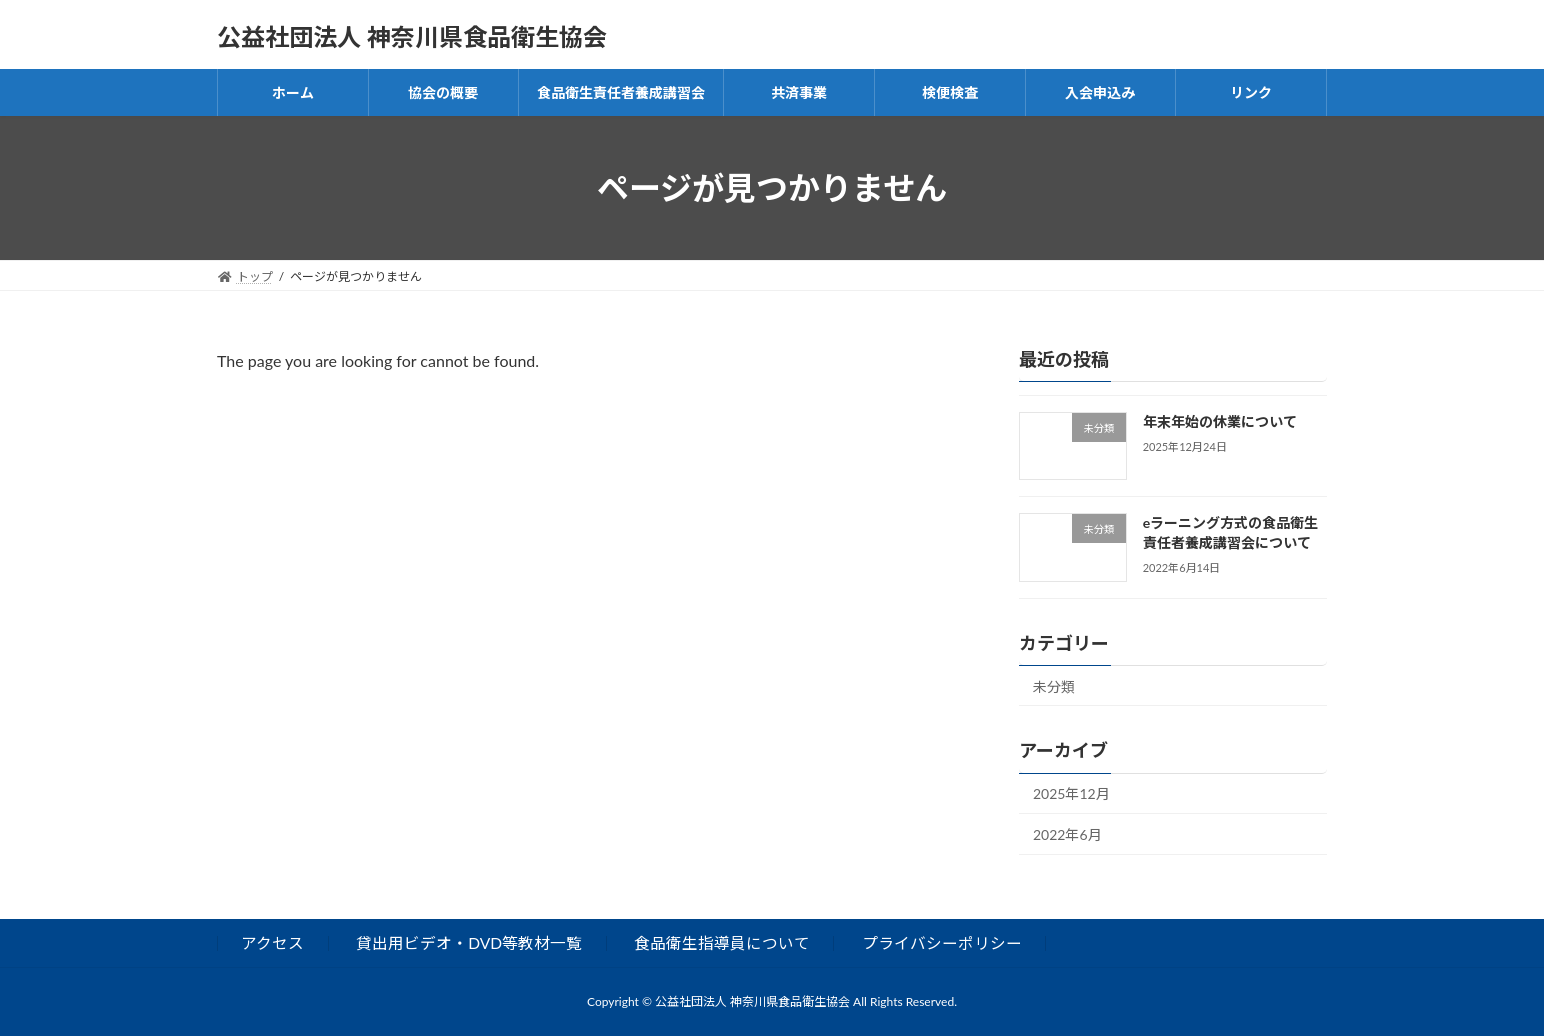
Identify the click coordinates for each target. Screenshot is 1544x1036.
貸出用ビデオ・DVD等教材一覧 (469, 943)
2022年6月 (1067, 834)
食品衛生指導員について (722, 943)
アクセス (272, 943)
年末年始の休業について (1220, 421)
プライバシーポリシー (942, 943)
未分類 (1054, 686)
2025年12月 (1071, 794)
